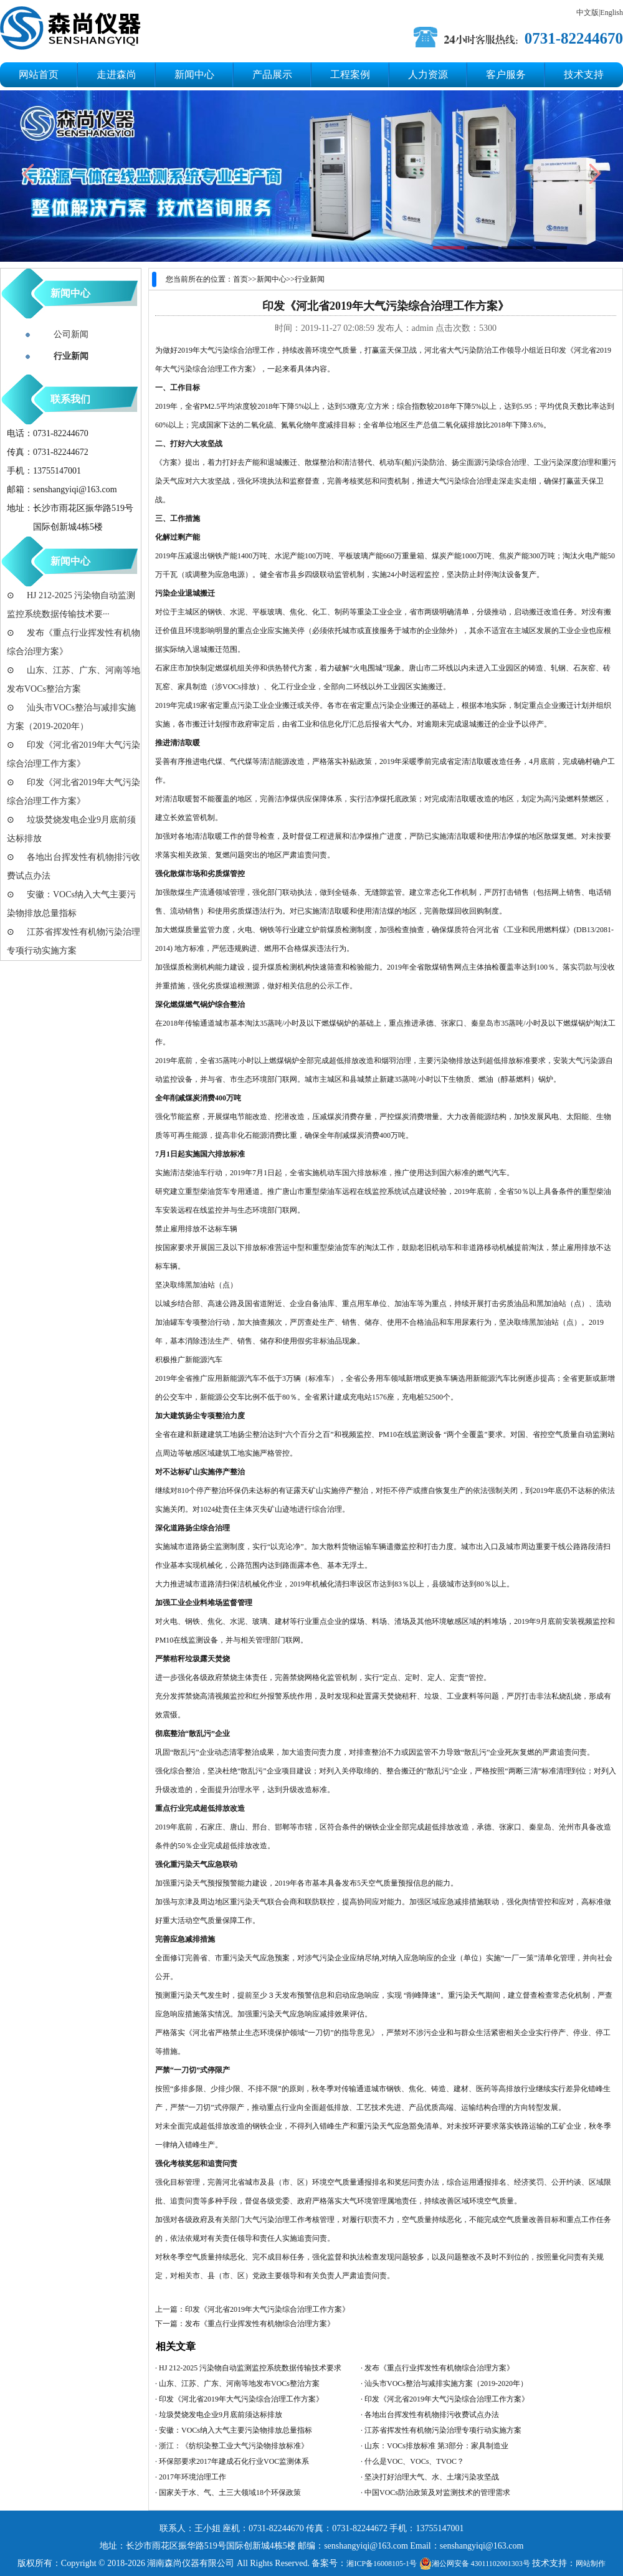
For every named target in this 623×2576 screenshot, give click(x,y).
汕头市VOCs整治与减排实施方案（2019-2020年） (446, 2383)
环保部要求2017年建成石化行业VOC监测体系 (234, 2461)
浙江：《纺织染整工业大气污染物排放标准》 (233, 2445)
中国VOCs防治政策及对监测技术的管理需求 (437, 2492)
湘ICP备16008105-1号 (381, 2563)
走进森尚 (116, 74)
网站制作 (591, 2563)
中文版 (587, 12)
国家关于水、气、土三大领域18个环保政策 (230, 2492)
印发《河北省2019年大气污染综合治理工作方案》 (267, 2309)
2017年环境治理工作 (192, 2477)
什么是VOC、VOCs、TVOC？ (414, 2461)
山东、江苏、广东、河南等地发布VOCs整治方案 (239, 2383)
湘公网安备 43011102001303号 (474, 2563)
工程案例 (350, 74)
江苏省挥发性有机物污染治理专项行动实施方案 (442, 2430)
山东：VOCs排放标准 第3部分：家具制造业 (436, 2445)
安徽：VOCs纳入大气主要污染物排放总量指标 (235, 2430)
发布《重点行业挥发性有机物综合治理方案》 (260, 2323)
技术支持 (584, 74)
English (611, 12)
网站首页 (39, 74)
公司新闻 (71, 334)
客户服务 (506, 74)
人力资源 (428, 74)
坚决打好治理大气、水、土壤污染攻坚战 (431, 2477)
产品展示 (272, 74)
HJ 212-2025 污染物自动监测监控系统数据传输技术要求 (250, 2368)
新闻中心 (194, 74)
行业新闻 (310, 279)
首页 (240, 279)
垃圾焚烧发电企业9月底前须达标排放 (220, 2414)
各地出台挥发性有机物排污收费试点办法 (431, 2414)
